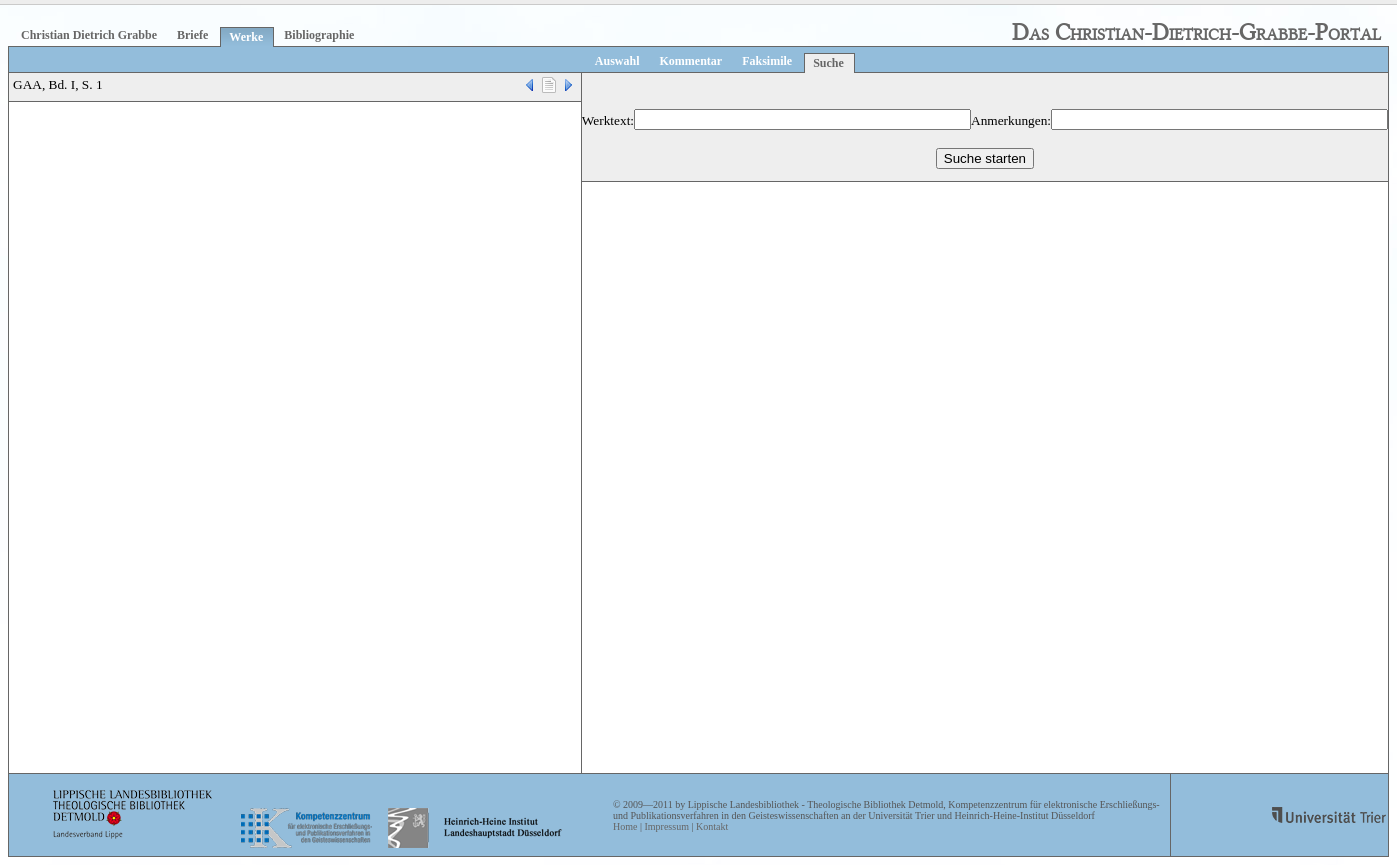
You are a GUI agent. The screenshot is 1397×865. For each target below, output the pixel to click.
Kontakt (712, 826)
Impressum (666, 826)
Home (625, 826)
